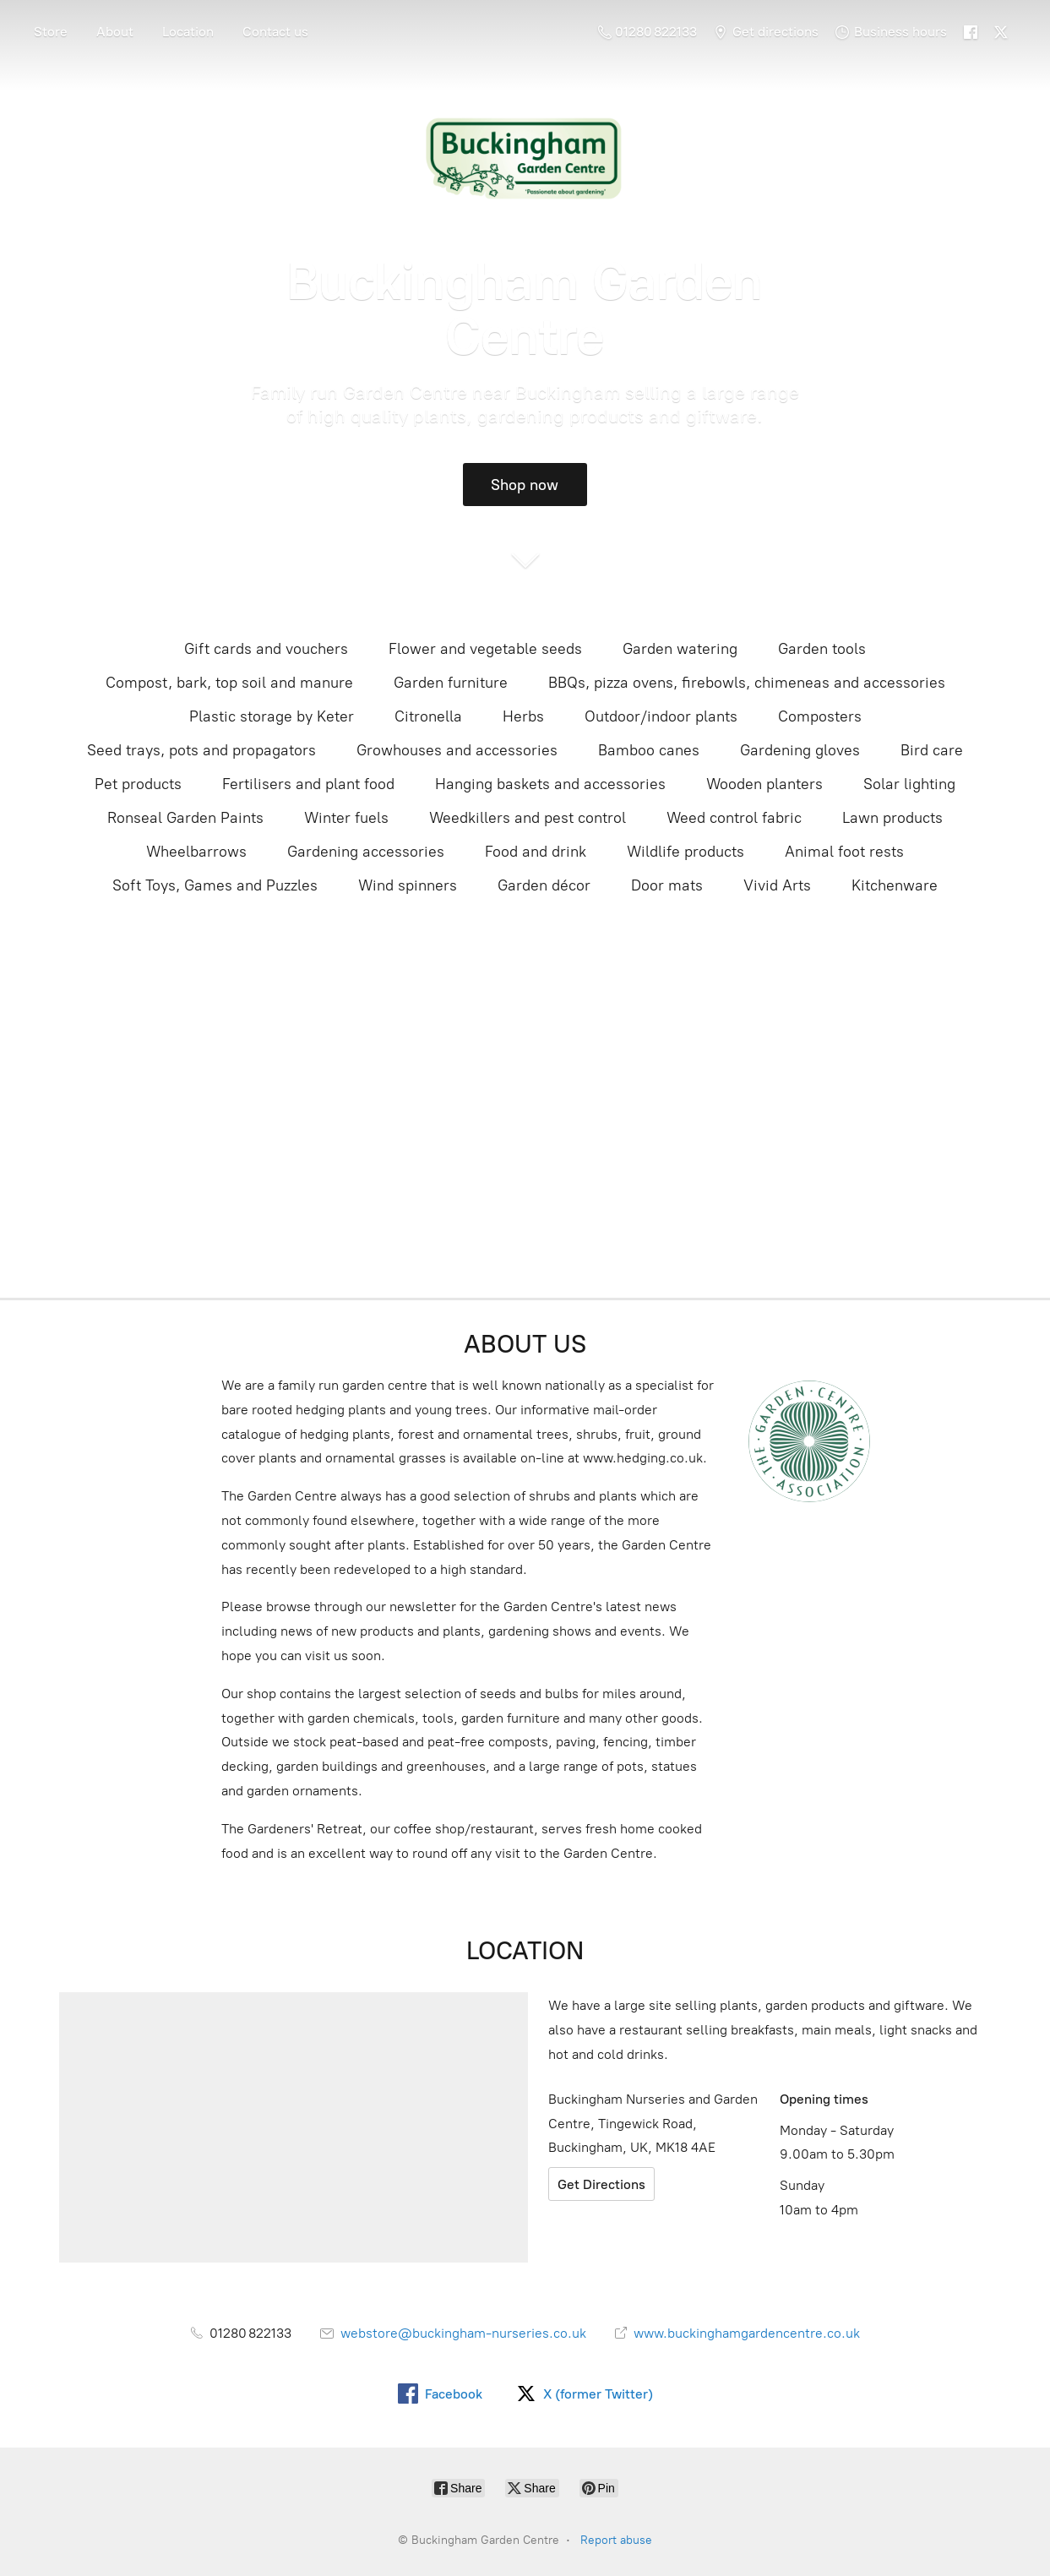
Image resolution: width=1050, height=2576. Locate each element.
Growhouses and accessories (457, 750)
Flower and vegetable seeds (485, 649)
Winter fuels (346, 818)
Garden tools (822, 649)
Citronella (428, 716)
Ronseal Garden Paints (185, 818)
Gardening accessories (365, 851)
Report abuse (616, 2540)
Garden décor (544, 885)
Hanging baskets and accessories (550, 784)
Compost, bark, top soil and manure (229, 682)
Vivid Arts (777, 885)
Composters (820, 716)
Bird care (931, 750)
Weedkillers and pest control (527, 818)
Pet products (138, 784)
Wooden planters (764, 784)
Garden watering (680, 649)
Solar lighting (909, 784)
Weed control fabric (734, 818)
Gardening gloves (800, 750)
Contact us (275, 32)
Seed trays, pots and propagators (201, 750)
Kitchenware (894, 885)
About (114, 32)
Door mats (667, 885)
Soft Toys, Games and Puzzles (215, 885)
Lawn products (892, 818)
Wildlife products (685, 851)
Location (188, 32)
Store (51, 32)
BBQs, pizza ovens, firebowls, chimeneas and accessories (746, 682)
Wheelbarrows (196, 851)
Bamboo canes (648, 750)
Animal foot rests (844, 851)
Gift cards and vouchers (266, 649)
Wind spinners (407, 885)
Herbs (523, 716)
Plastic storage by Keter (271, 716)
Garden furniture (451, 682)
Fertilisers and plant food (308, 784)
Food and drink (535, 851)
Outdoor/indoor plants (661, 716)
